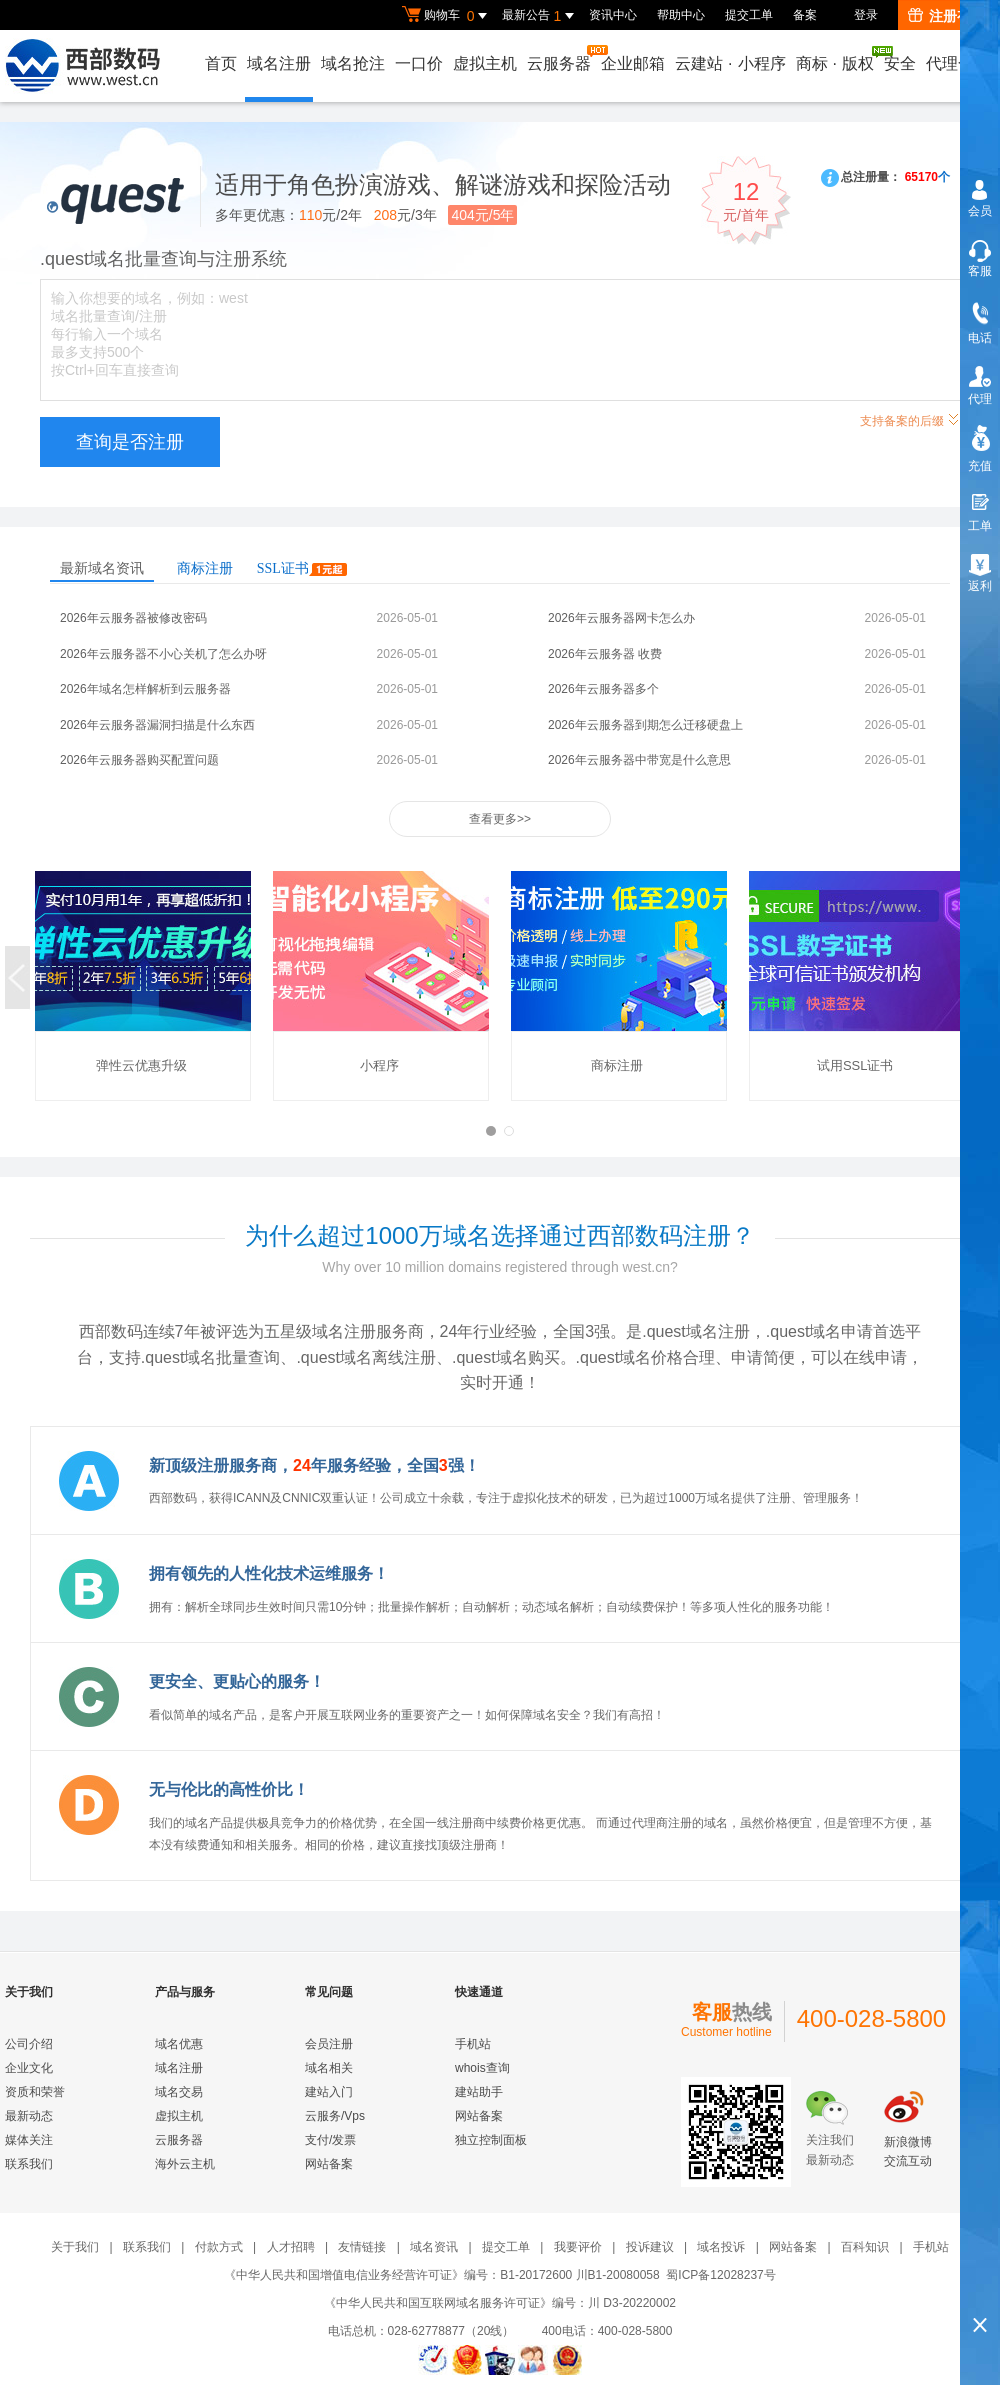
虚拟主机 (485, 63)
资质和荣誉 (35, 2092)
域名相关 (329, 2068)
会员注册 (329, 2044)
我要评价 (578, 2247)
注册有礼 (946, 16)
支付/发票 (330, 2140)
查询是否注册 (130, 442)
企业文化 (29, 2068)
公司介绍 (29, 2044)
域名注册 (279, 63)
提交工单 (749, 15)
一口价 (419, 63)
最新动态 (29, 2116)
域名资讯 (434, 2247)
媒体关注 (29, 2140)
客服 (980, 271)
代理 (980, 399)
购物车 (447, 16)
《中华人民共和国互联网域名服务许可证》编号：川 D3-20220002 (500, 2303)
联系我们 (29, 2164)
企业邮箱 (633, 63)
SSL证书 (302, 568)
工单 (980, 526)
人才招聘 (291, 2247)
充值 (980, 466)
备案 (805, 15)
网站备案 (329, 2164)
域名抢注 (353, 63)
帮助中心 (681, 15)
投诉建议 (650, 2247)
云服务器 (560, 58)
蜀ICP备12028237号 (720, 2275)
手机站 (473, 2044)
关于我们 (75, 2247)
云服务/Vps (335, 2116)
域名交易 (179, 2092)
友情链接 (362, 2247)
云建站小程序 (730, 63)
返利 (980, 586)
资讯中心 (613, 15)
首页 (221, 63)
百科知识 (865, 2247)
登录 (866, 15)
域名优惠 (179, 2044)
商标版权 (836, 59)
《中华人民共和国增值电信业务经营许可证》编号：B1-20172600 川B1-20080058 (441, 2275)
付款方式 (219, 2247)
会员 (980, 211)
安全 (900, 63)
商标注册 (205, 568)
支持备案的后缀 (910, 418)
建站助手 (479, 2092)
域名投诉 (721, 2247)
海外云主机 (185, 2164)
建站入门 (329, 2092)
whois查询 (482, 2068)
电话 (980, 338)
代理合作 (958, 63)
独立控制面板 (491, 2140)
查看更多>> (500, 819)
